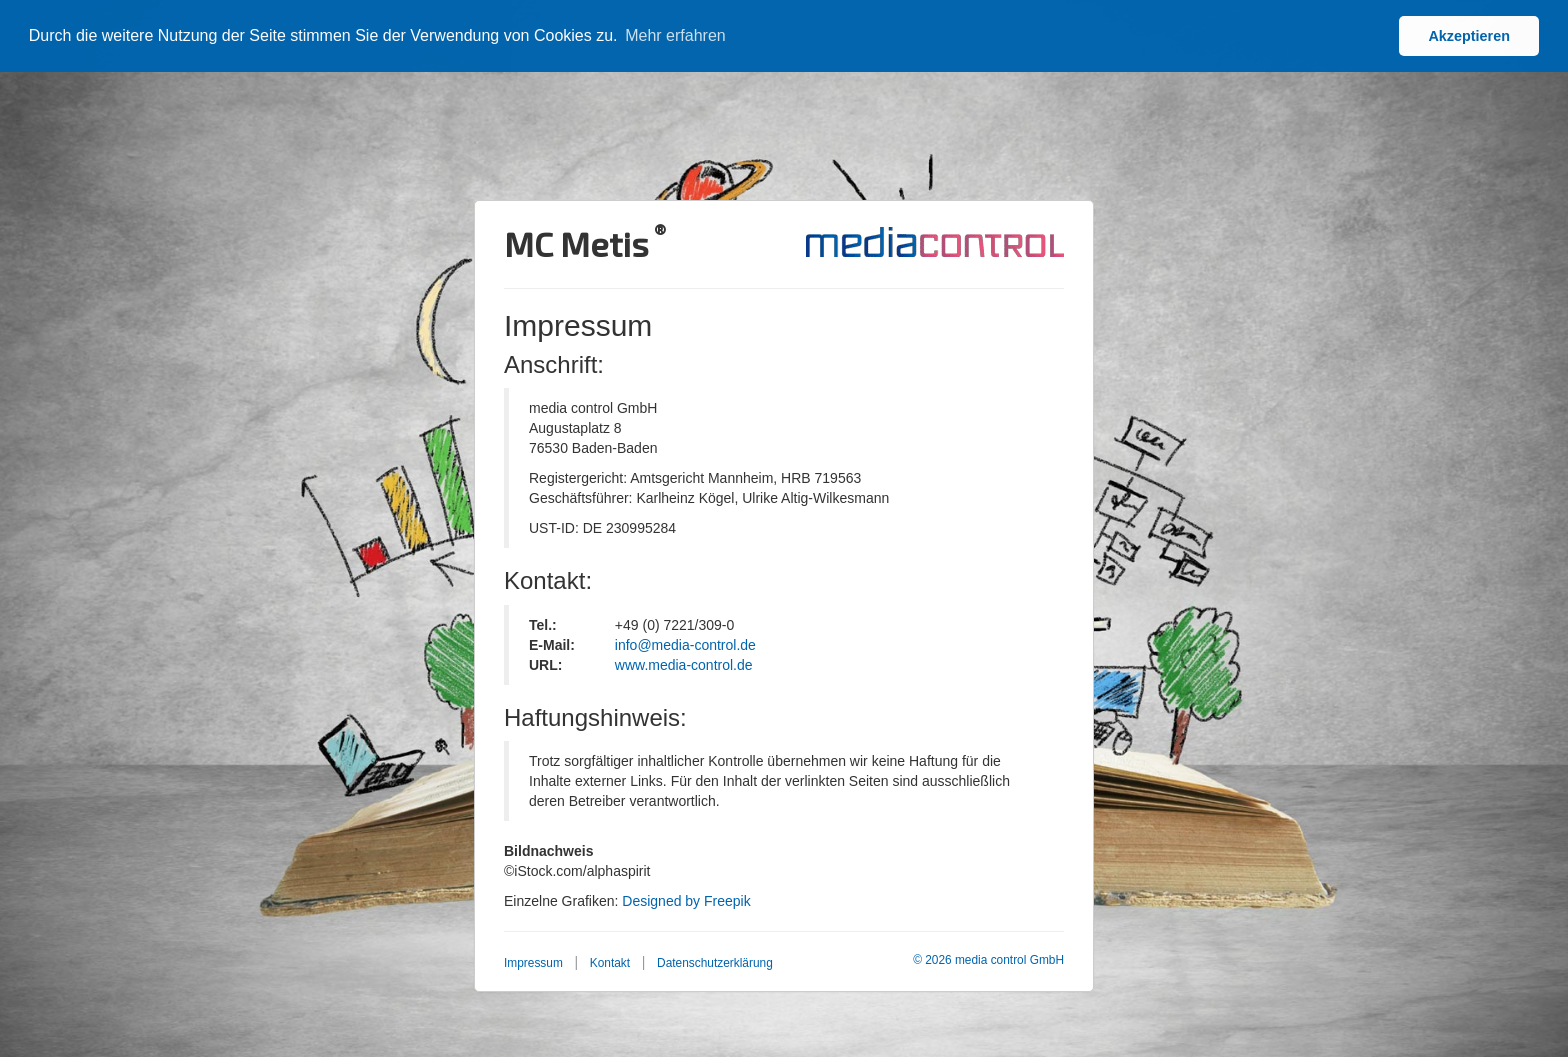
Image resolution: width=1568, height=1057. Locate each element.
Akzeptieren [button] (1469, 36)
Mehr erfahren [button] (675, 35)
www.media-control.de (684, 665)
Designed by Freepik (686, 901)
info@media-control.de (685, 645)
